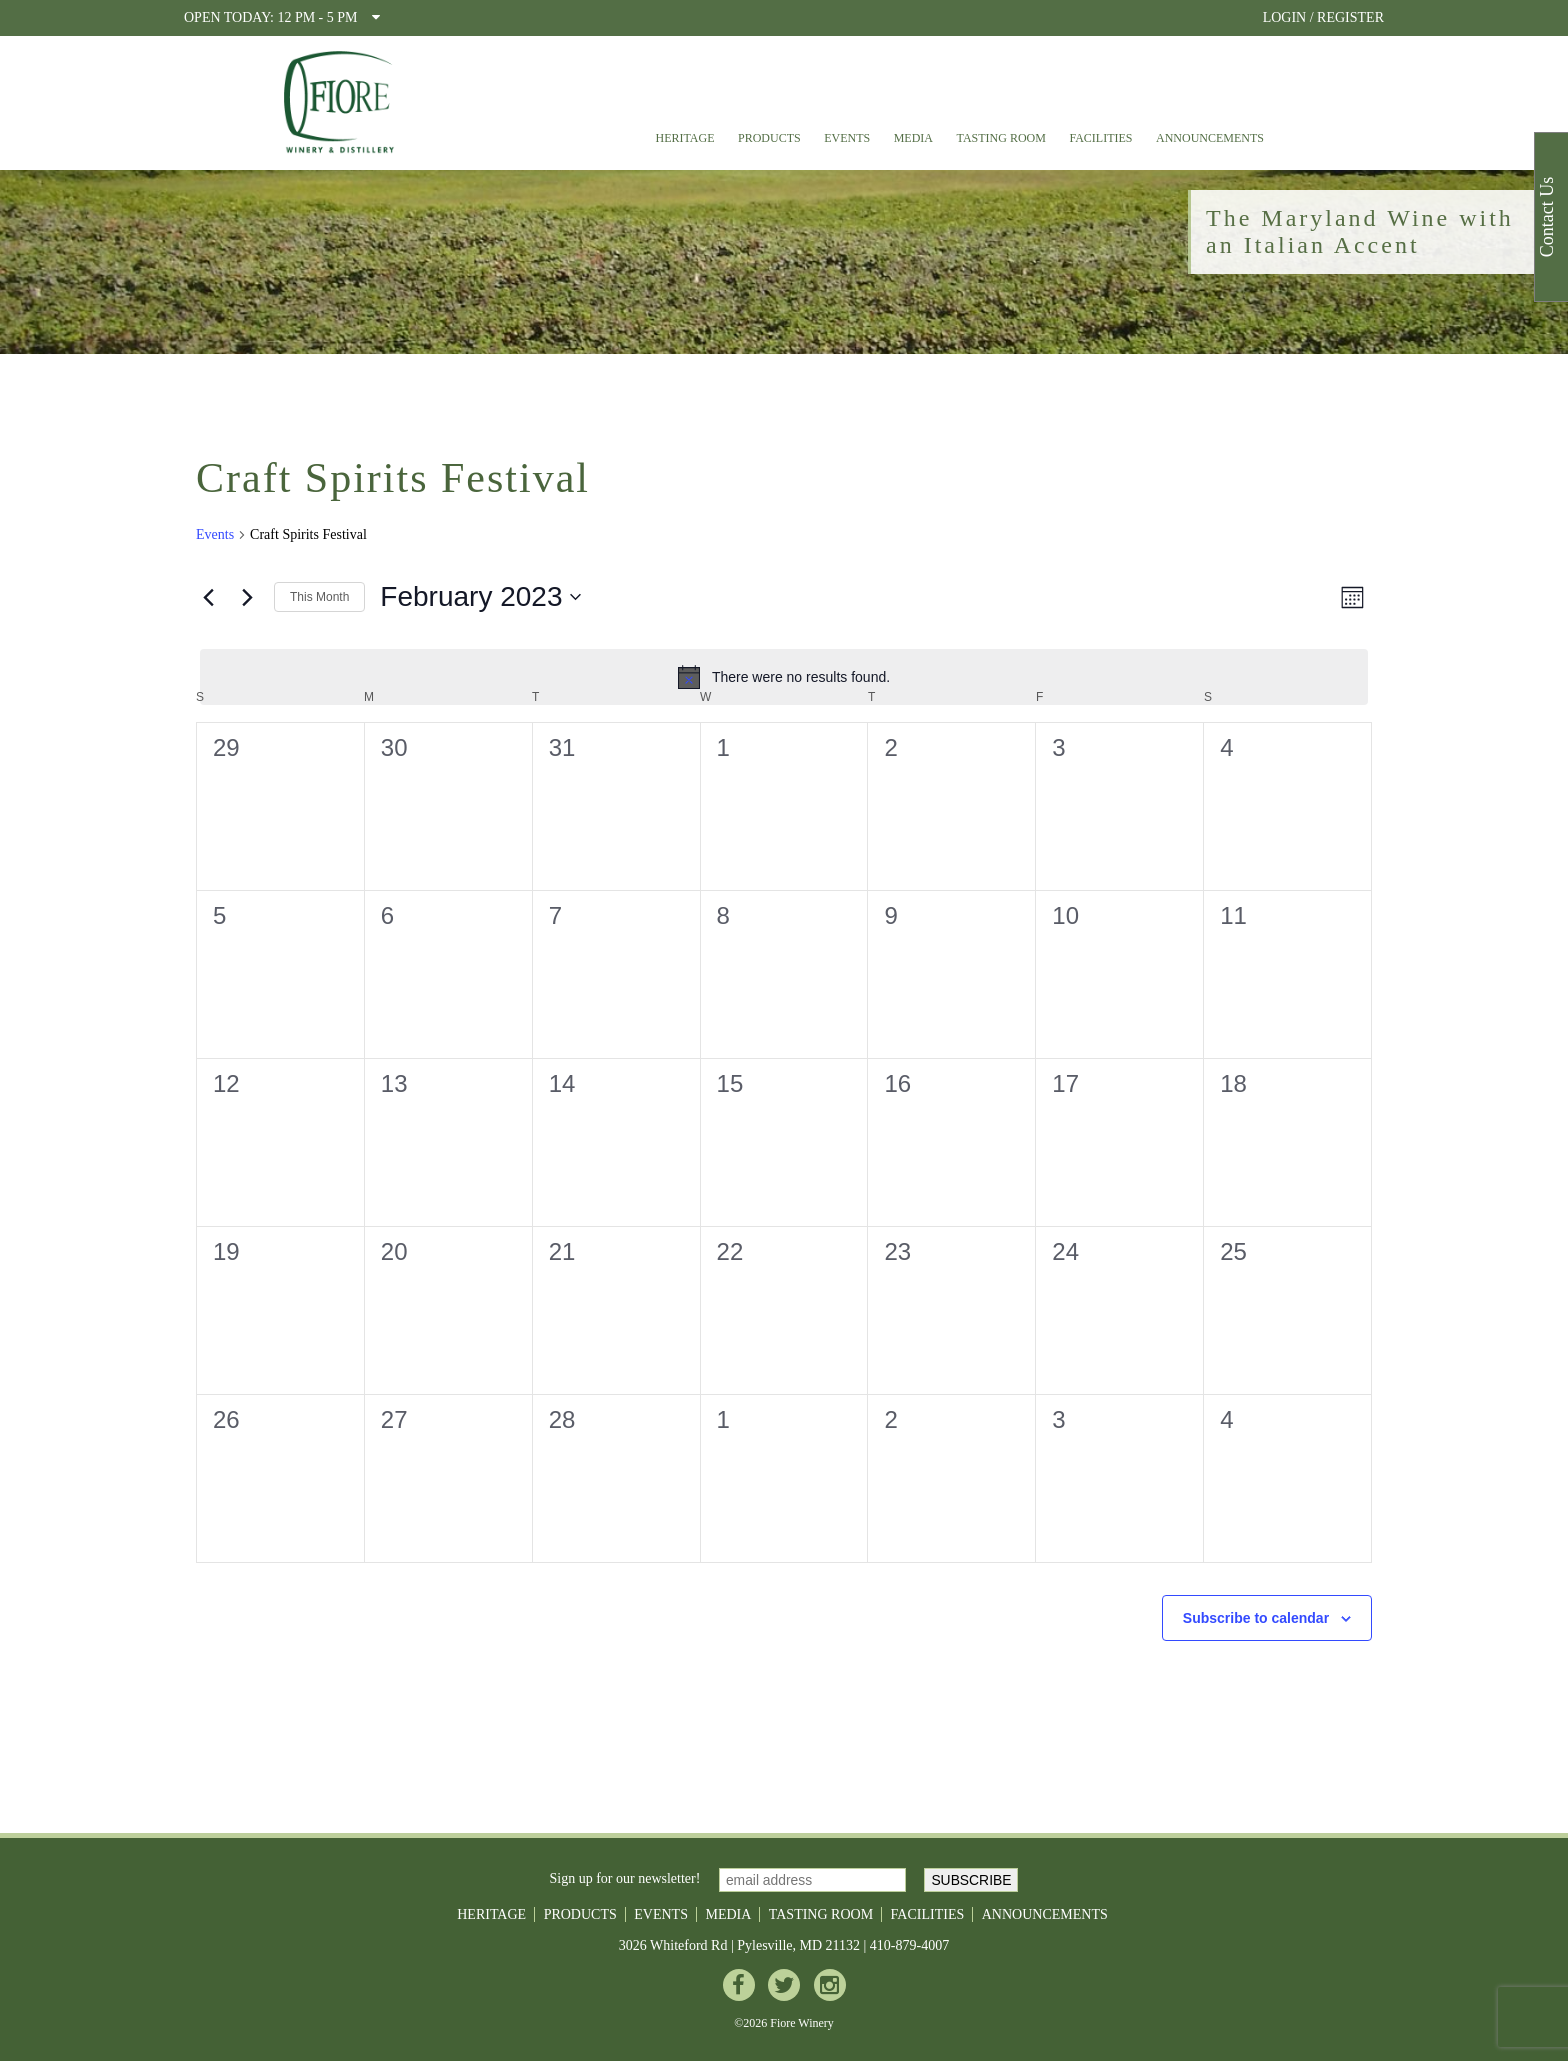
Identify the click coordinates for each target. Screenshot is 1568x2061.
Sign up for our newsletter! (625, 1878)
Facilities (1100, 138)
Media (913, 138)
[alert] (784, 677)
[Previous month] (208, 597)
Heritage (684, 138)
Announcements (1210, 138)
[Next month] (247, 597)
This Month (319, 597)
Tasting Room (1001, 138)
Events (847, 138)
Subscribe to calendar (1256, 1618)
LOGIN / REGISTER (1323, 17)
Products (769, 138)
